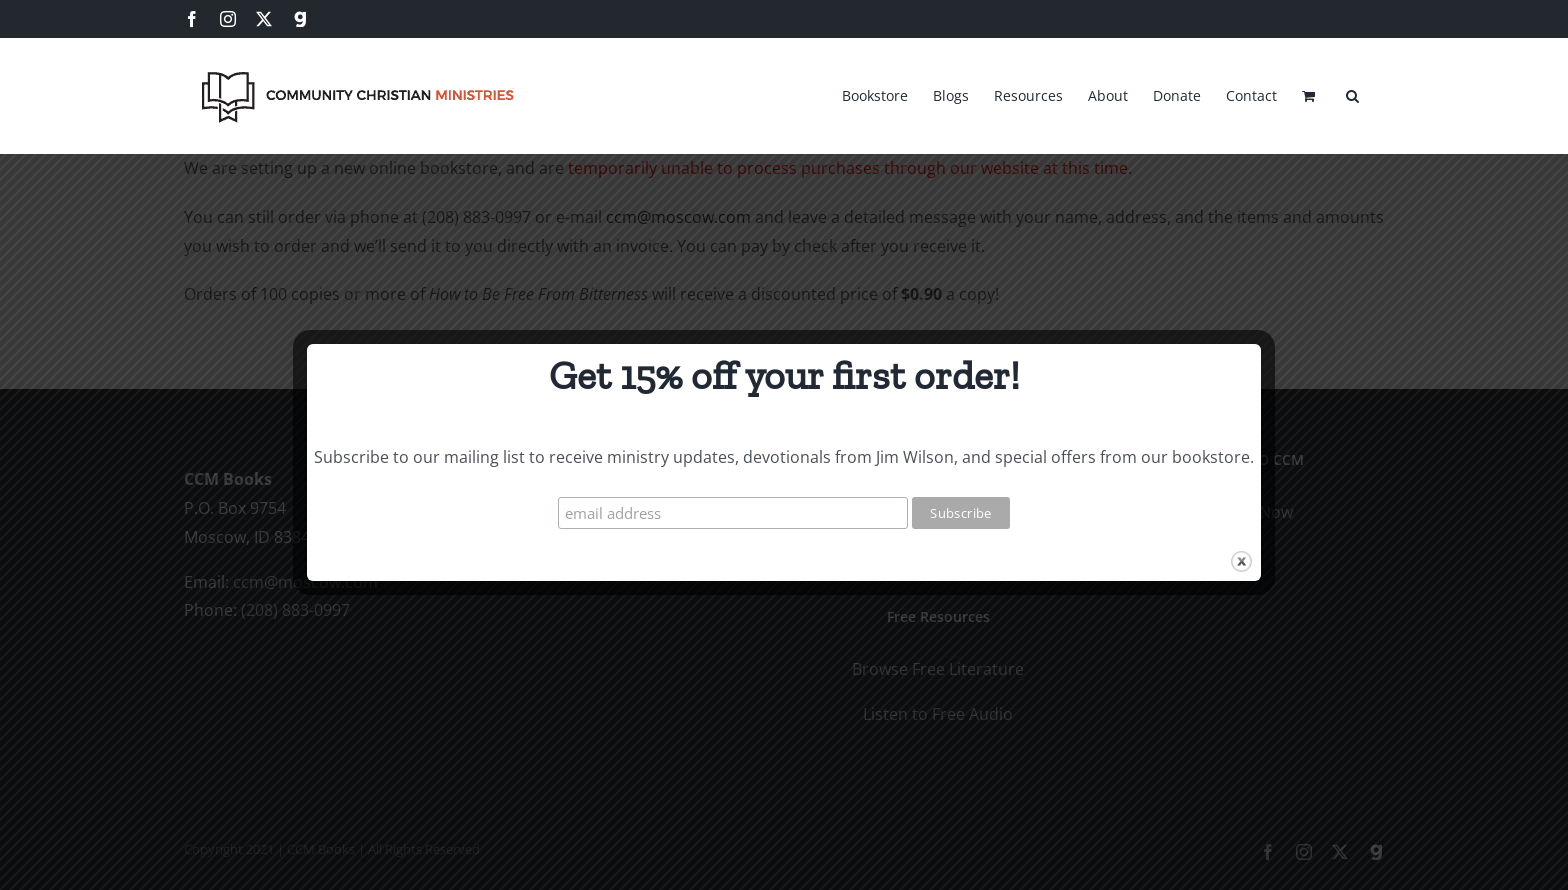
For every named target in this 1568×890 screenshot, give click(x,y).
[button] (1352, 93)
